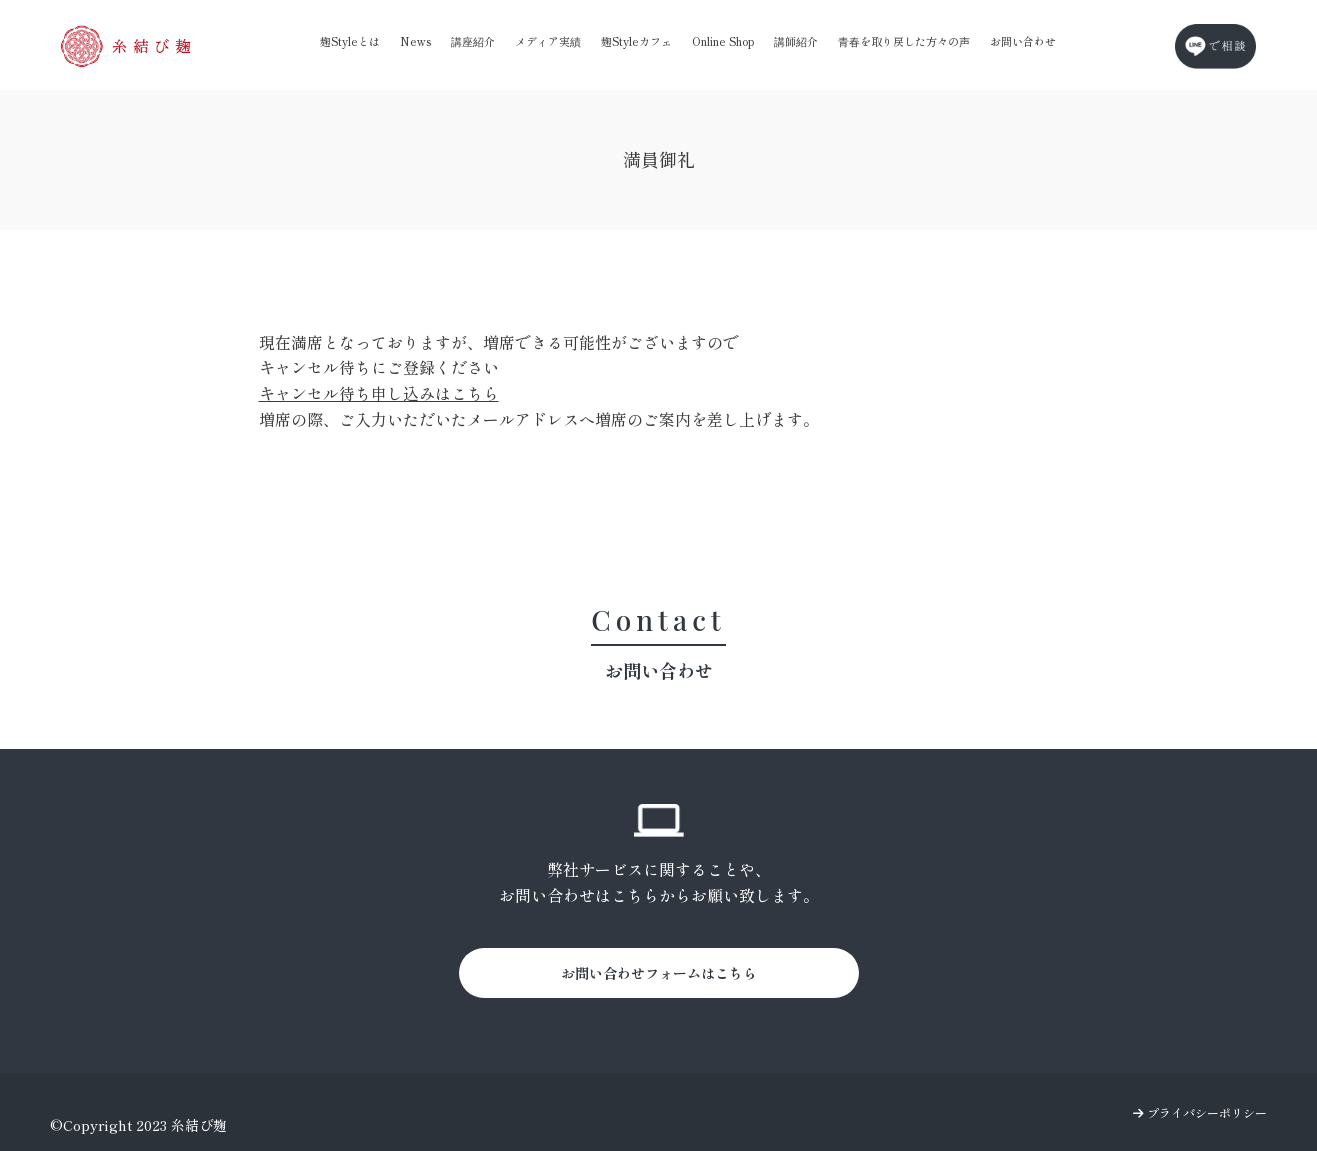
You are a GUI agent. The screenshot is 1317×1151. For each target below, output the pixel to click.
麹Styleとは (350, 41)
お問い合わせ (1023, 41)
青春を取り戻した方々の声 (904, 41)
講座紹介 (473, 41)
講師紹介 (796, 41)
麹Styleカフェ (636, 41)
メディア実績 (548, 41)
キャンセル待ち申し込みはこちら (379, 393)
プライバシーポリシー (1200, 1112)
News (415, 41)
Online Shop (723, 41)
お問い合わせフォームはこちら (659, 973)
